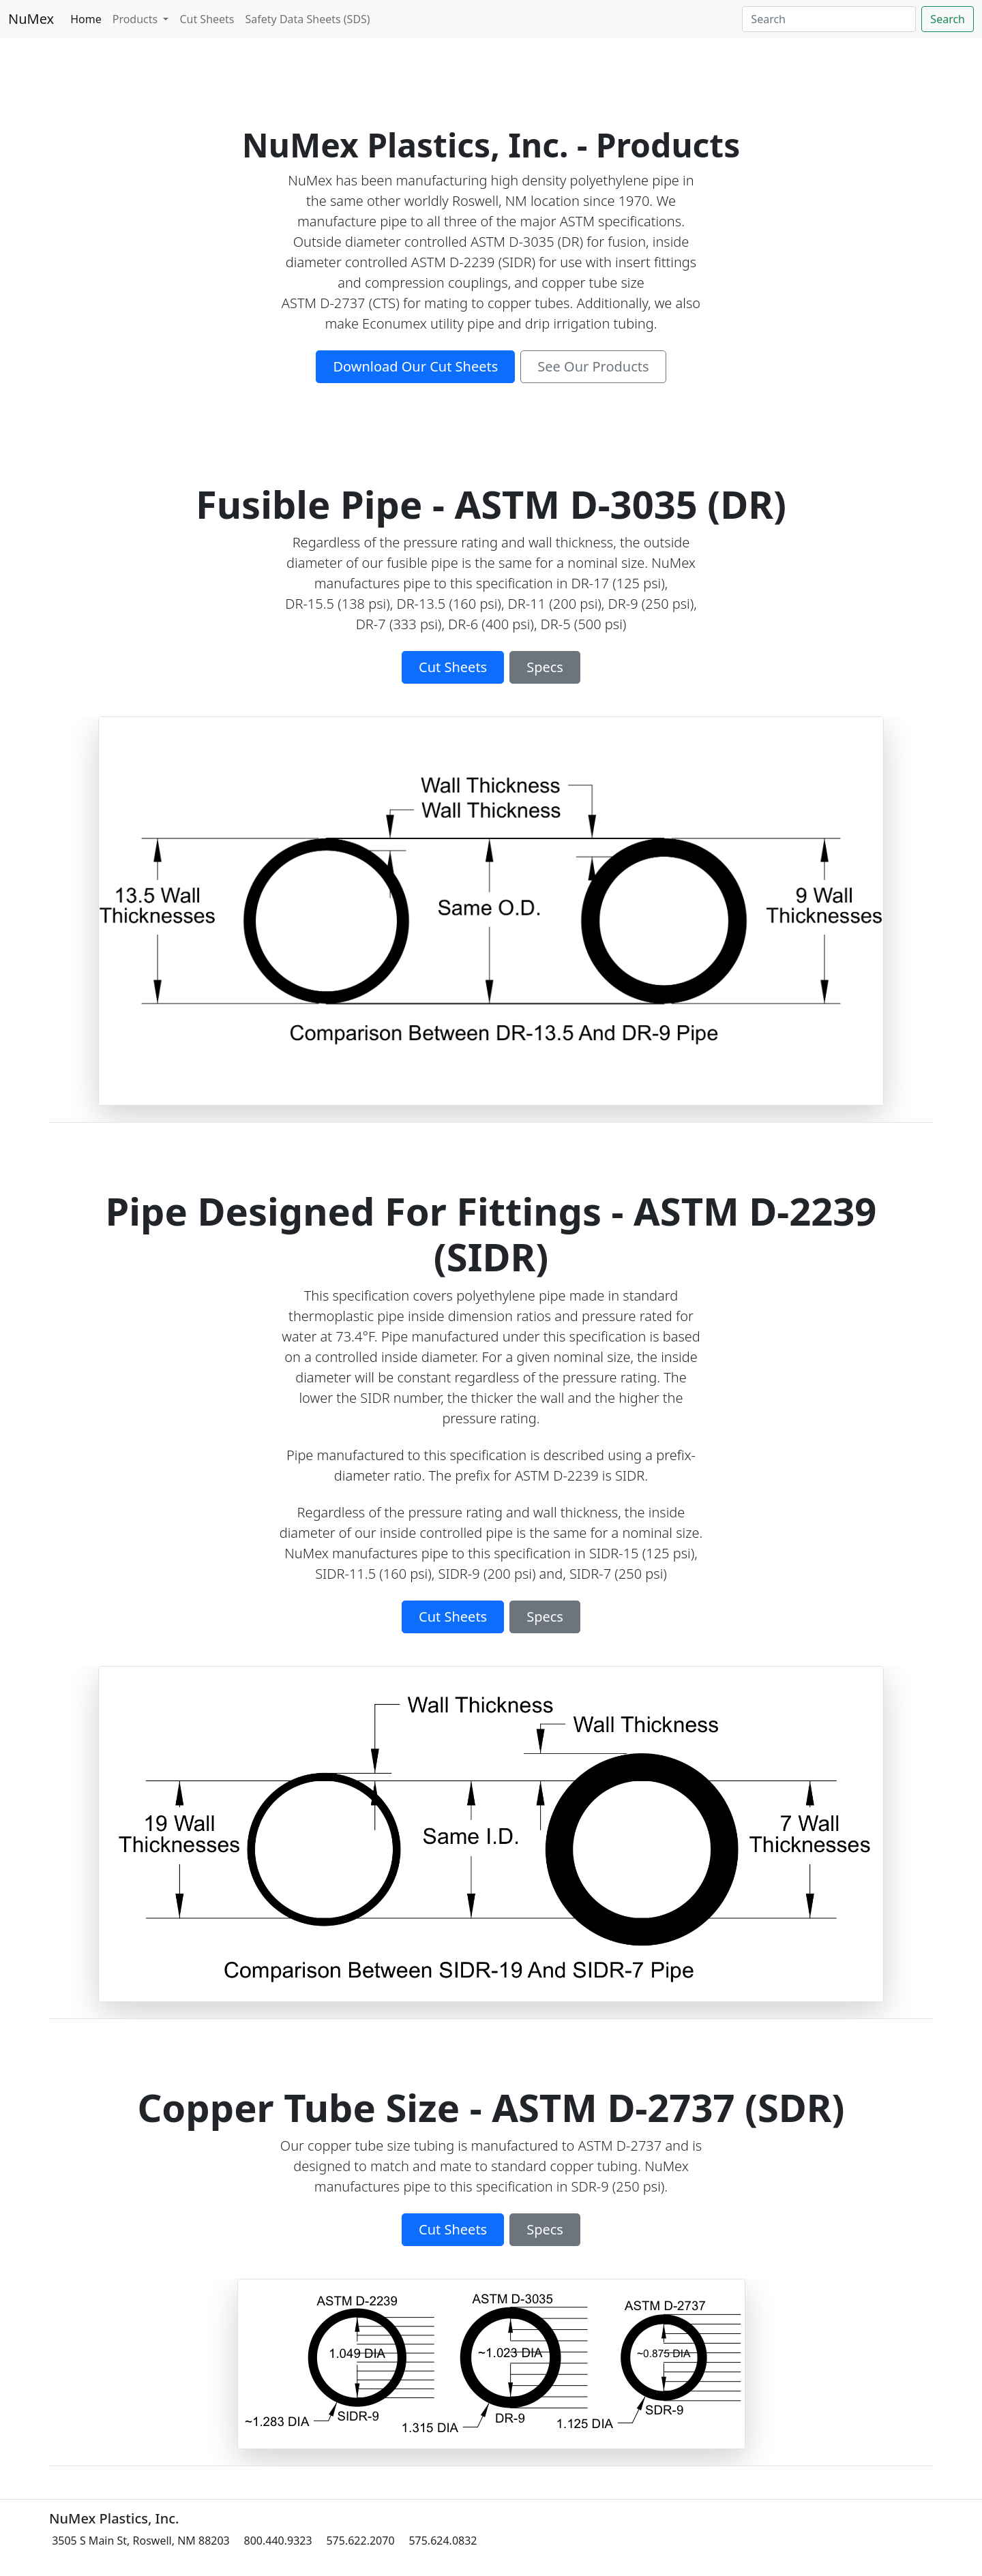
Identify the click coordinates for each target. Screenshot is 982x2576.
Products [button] (137, 19)
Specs (544, 667)
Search (947, 19)
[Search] (829, 19)
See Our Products (593, 366)
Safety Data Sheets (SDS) (308, 19)
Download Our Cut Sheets (415, 366)
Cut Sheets (206, 19)
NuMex (31, 19)
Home (86, 19)
